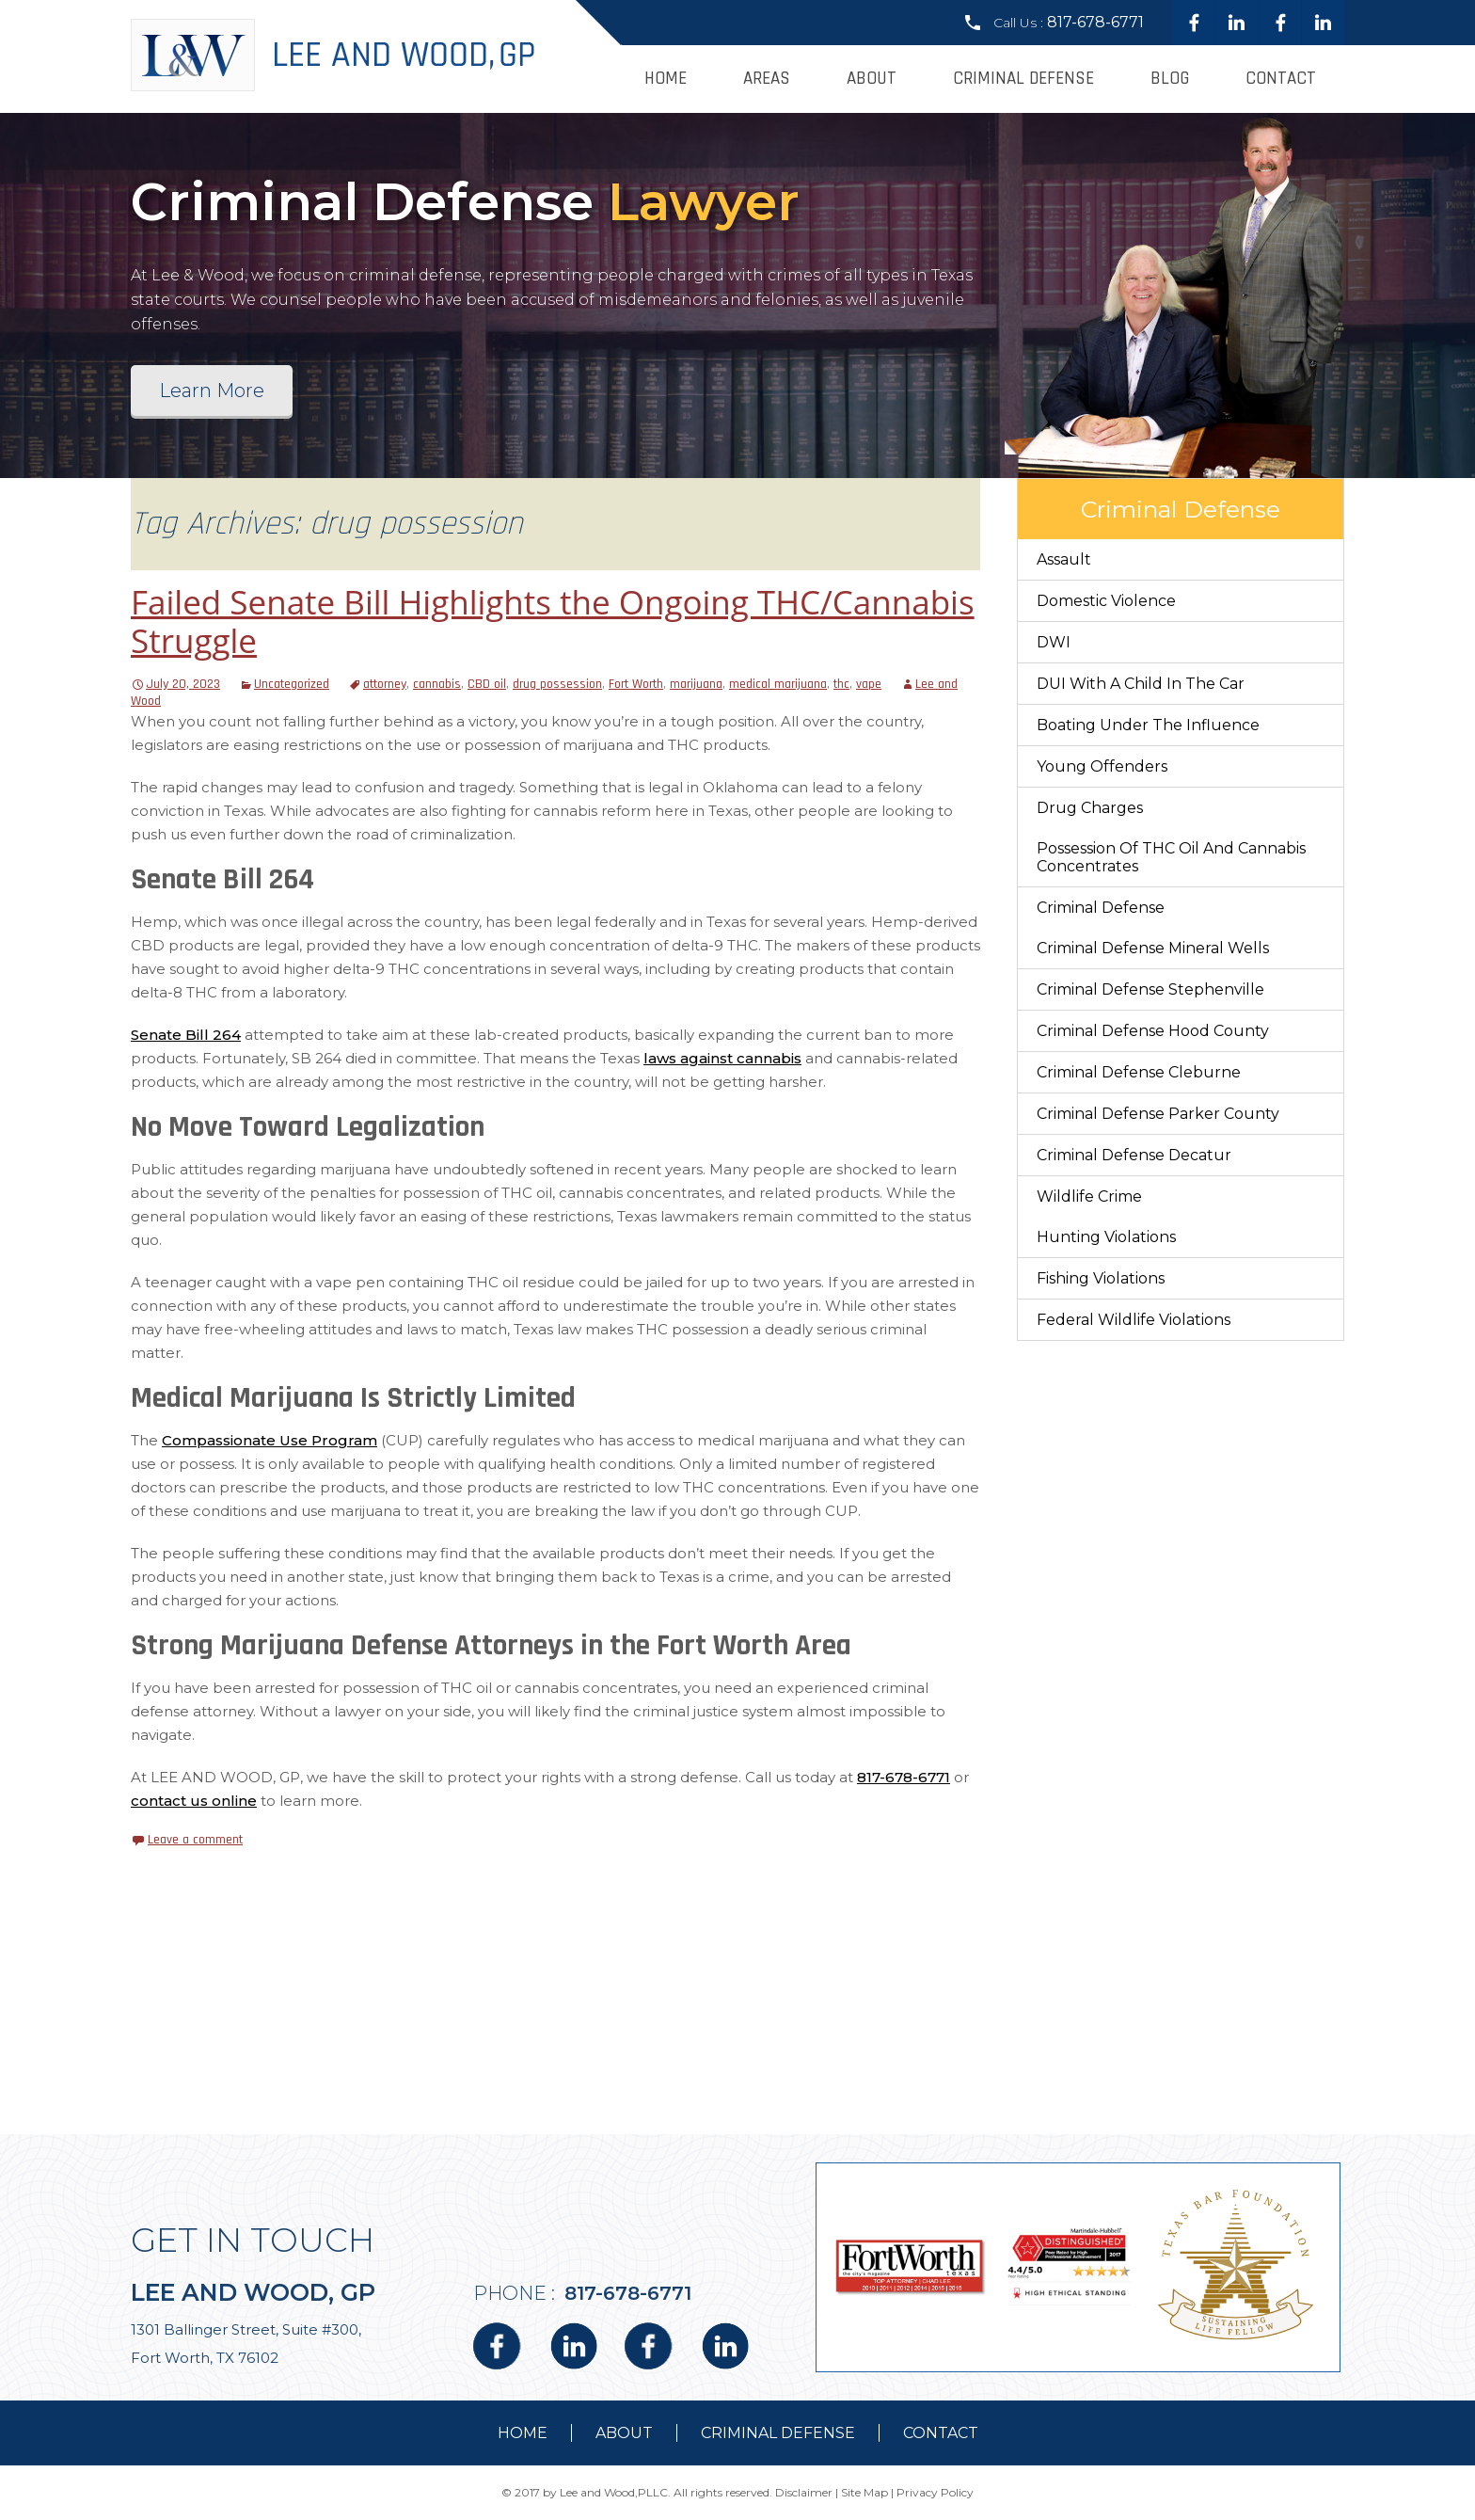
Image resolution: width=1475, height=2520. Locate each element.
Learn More (211, 390)
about (624, 2433)
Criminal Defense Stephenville (1150, 989)
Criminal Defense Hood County (1153, 1031)
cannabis (437, 684)
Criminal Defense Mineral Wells (1153, 948)
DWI (1054, 642)
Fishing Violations (1101, 1278)
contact (940, 2433)
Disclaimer (804, 2492)
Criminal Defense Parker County (1158, 1114)
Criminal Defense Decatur (1134, 1155)
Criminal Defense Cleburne (1139, 1072)
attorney (384, 684)
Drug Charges (1090, 808)
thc (841, 684)
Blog (1169, 78)
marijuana (696, 684)
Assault (1064, 559)
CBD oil (487, 684)
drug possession (557, 684)
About (871, 78)
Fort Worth (636, 684)
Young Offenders (1102, 766)
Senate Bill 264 (186, 1035)
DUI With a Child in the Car (1141, 684)
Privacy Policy (935, 2492)
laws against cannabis (722, 1058)
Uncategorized (291, 684)
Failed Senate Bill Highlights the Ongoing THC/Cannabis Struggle (553, 621)
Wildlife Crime (1089, 1196)
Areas (766, 78)
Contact (1280, 78)
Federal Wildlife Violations (1133, 1320)
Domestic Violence (1106, 601)
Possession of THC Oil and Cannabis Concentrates (1171, 857)
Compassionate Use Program (269, 1440)
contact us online (194, 1801)
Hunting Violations (1106, 1237)
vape (868, 684)
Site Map (864, 2492)
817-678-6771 (1095, 22)
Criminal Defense (1023, 78)
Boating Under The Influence (1148, 725)
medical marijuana (778, 684)
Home (665, 78)
